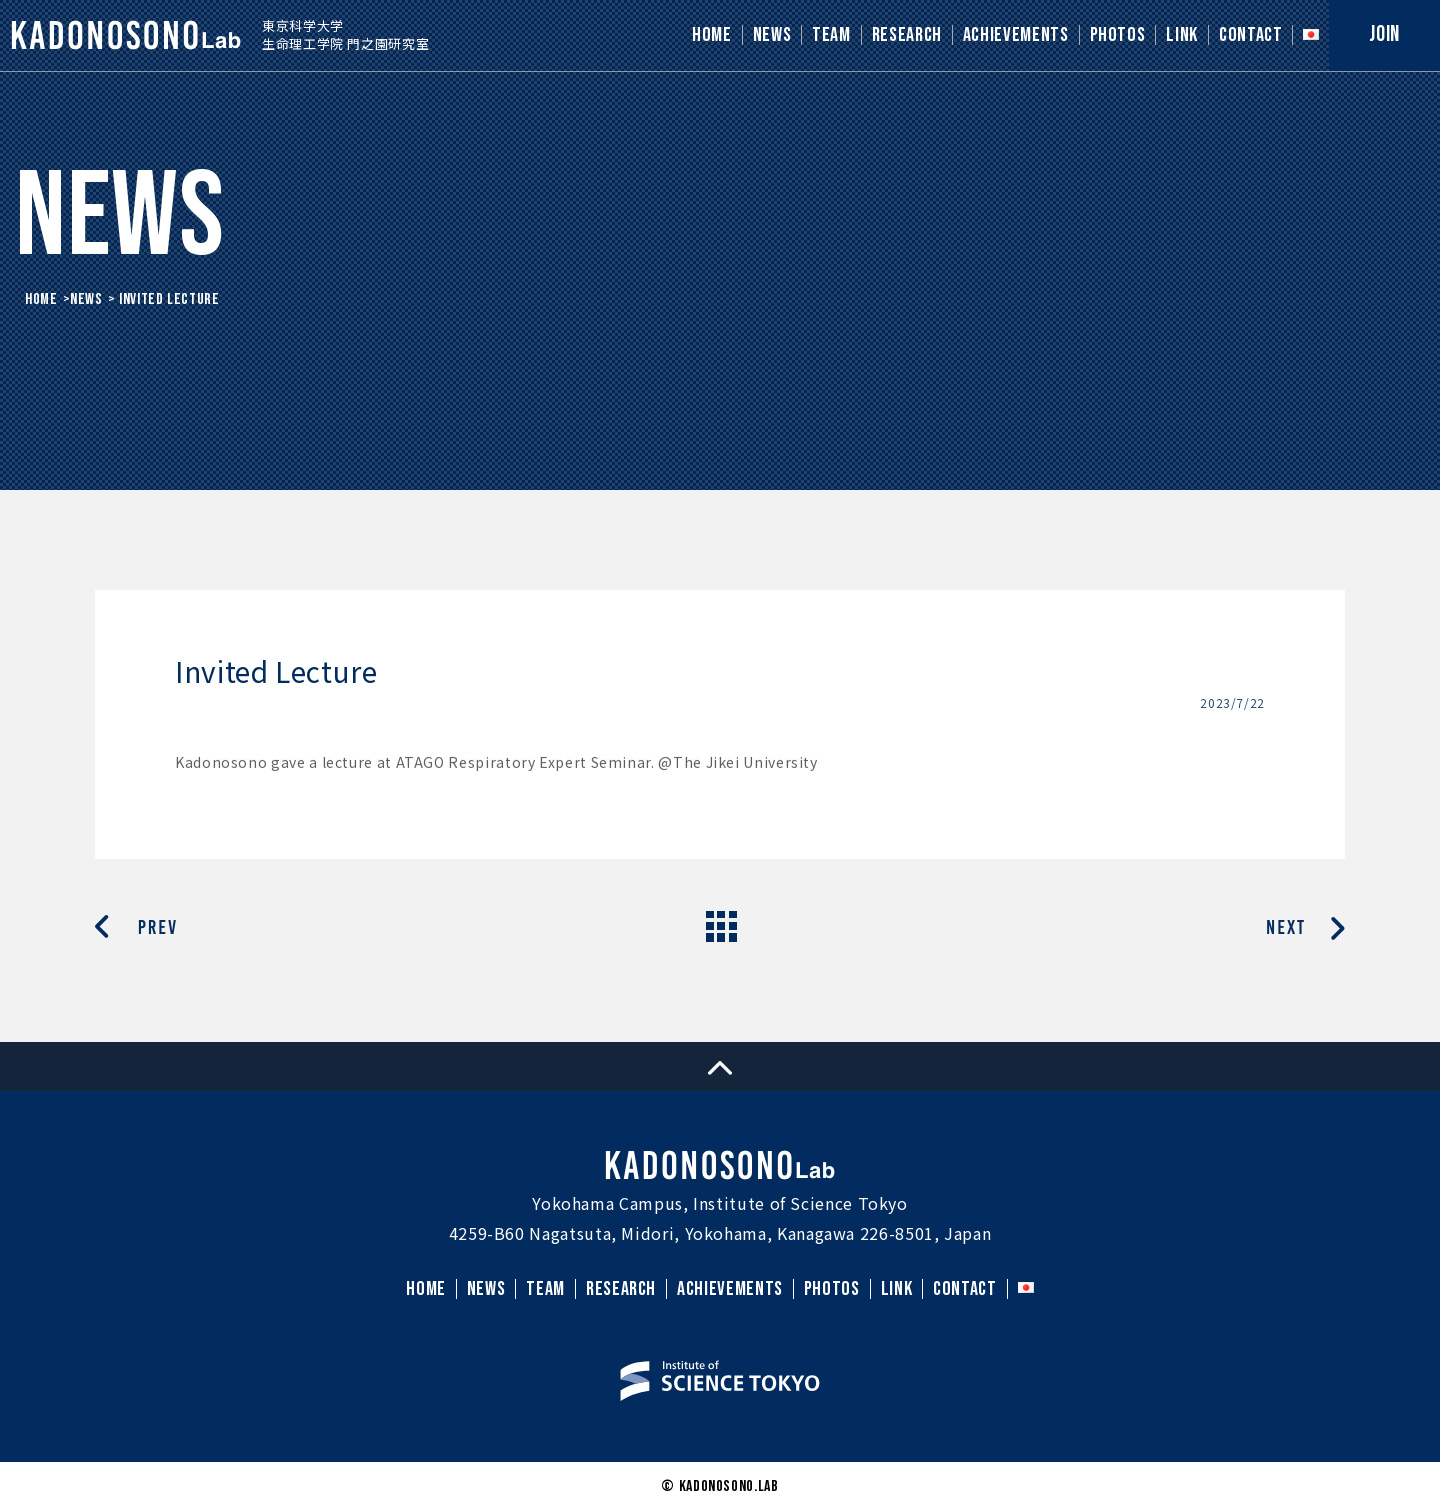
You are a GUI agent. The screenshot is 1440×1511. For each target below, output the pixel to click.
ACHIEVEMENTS (1016, 35)
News (86, 299)
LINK (1182, 35)
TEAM (831, 35)
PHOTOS (1118, 35)
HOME (712, 35)
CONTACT (1250, 35)
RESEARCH (907, 35)
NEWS (772, 35)
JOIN (1384, 34)
